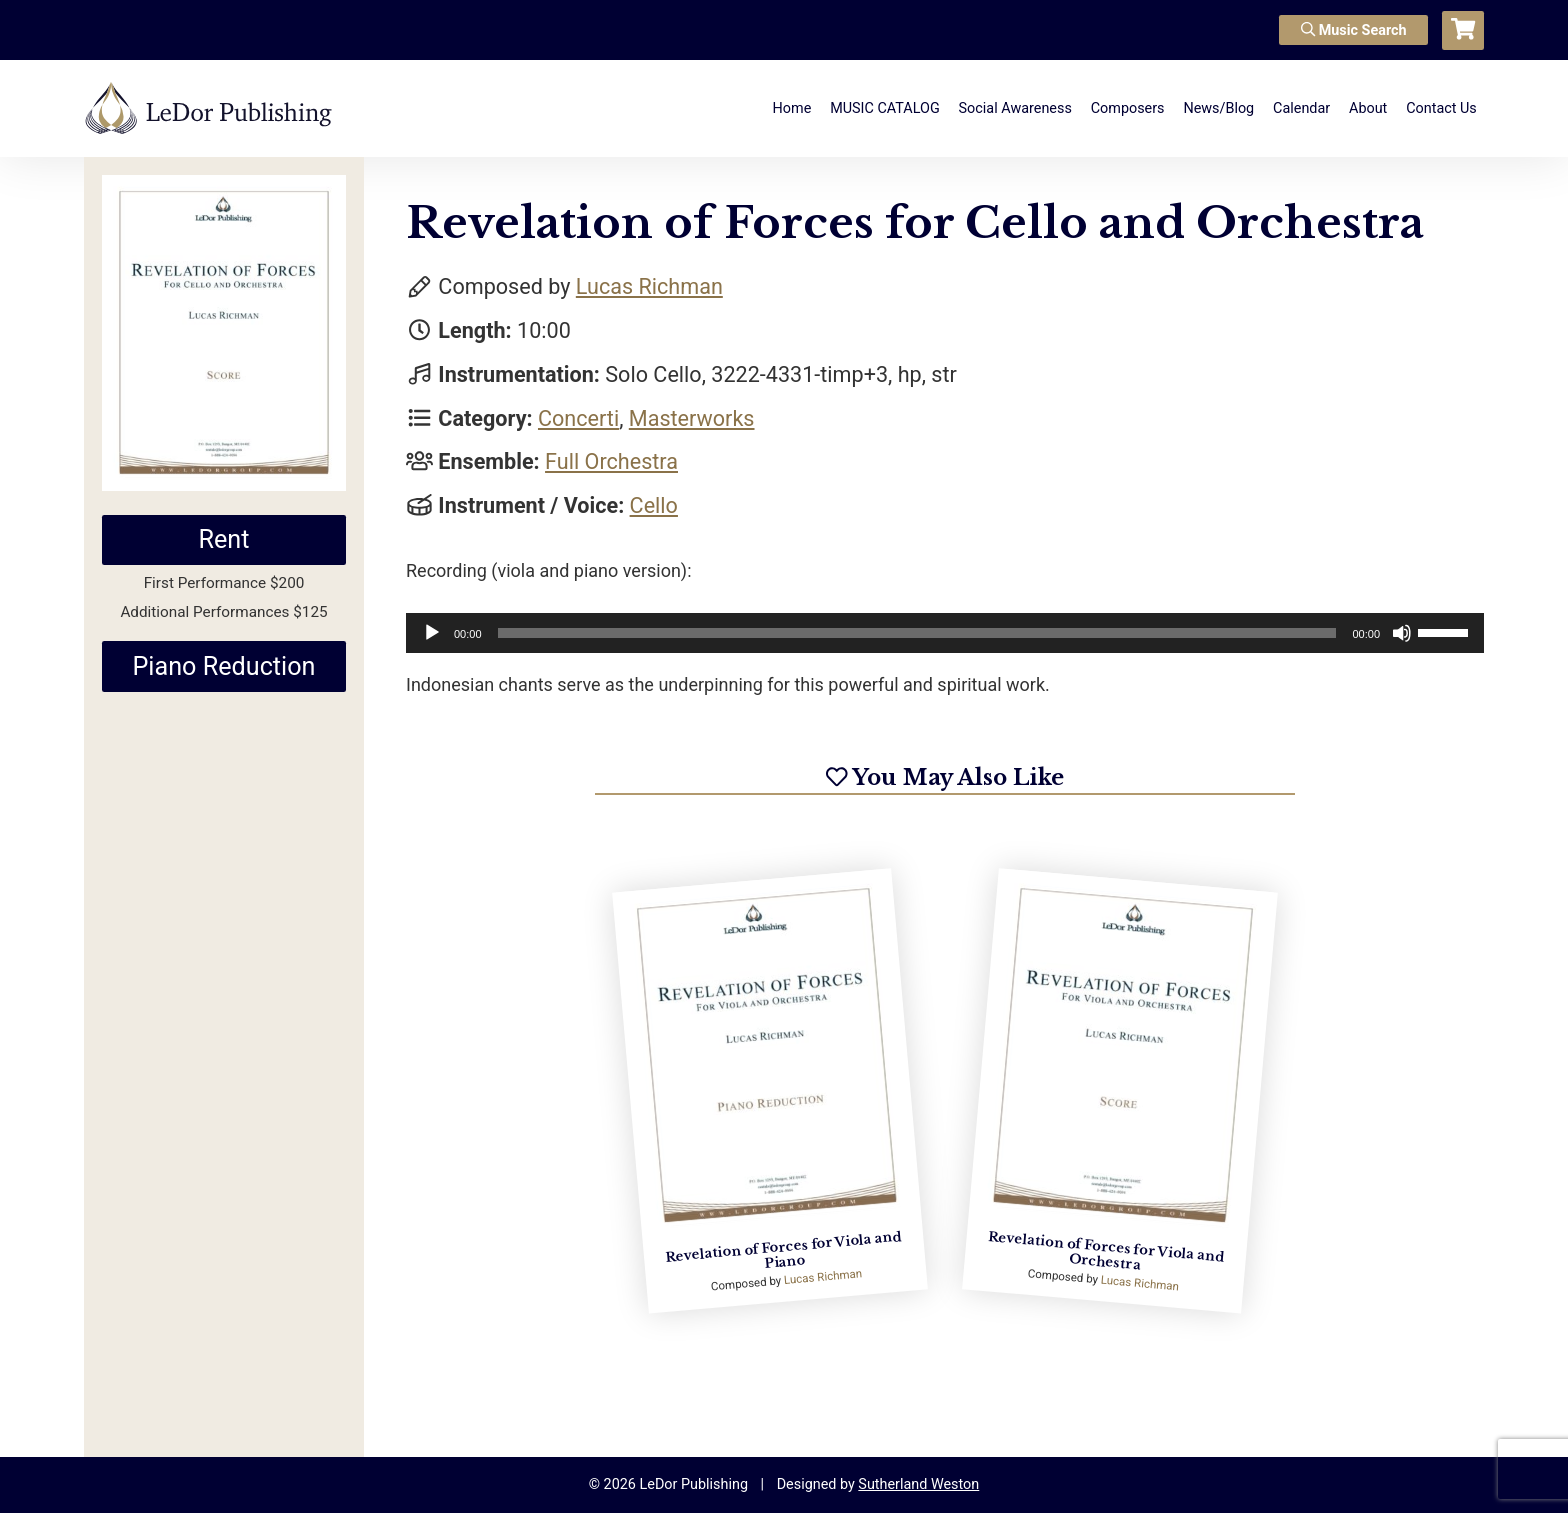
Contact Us (1441, 108)
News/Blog (1218, 108)
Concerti (578, 418)
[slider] (917, 633)
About (1368, 108)
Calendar (1301, 108)
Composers (1128, 108)
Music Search (1354, 30)
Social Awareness (1015, 108)
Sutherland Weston (918, 1484)
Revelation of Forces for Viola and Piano (784, 1250)
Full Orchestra (611, 461)
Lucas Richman (649, 286)
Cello (654, 505)
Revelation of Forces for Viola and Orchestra (1106, 1250)
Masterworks (692, 418)
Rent (223, 539)
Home (792, 108)
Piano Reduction (223, 666)
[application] (945, 633)
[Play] (432, 633)
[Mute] (1402, 633)
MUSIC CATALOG (885, 108)
